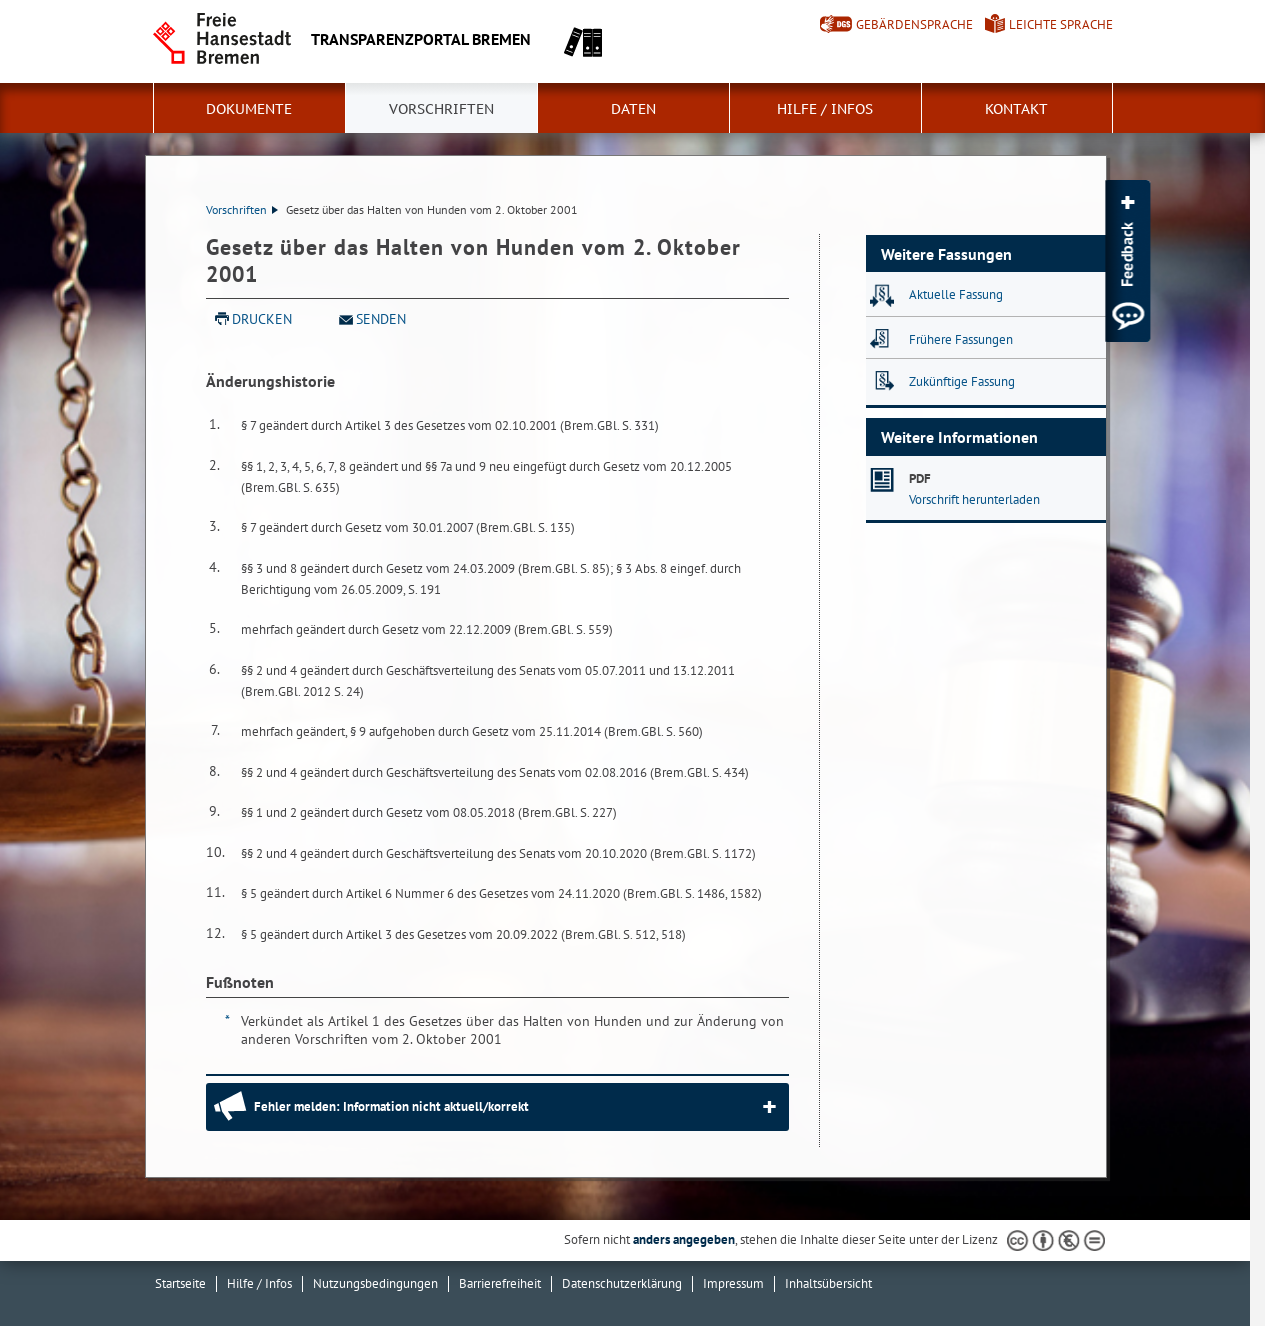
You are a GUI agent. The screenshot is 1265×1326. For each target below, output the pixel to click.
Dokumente (249, 109)
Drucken (262, 319)
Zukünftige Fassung (962, 381)
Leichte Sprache (1061, 24)
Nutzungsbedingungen (375, 1283)
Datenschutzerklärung (622, 1283)
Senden (381, 319)
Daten (633, 109)
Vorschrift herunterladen (974, 499)
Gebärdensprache (914, 24)
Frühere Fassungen (961, 339)
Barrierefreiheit (500, 1283)
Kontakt (1016, 109)
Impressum (733, 1283)
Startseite (180, 1283)
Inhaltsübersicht (828, 1283)
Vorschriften (441, 109)
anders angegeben (684, 1239)
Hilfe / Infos (825, 109)
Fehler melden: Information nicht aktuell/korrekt (391, 1106)
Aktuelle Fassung (956, 294)
